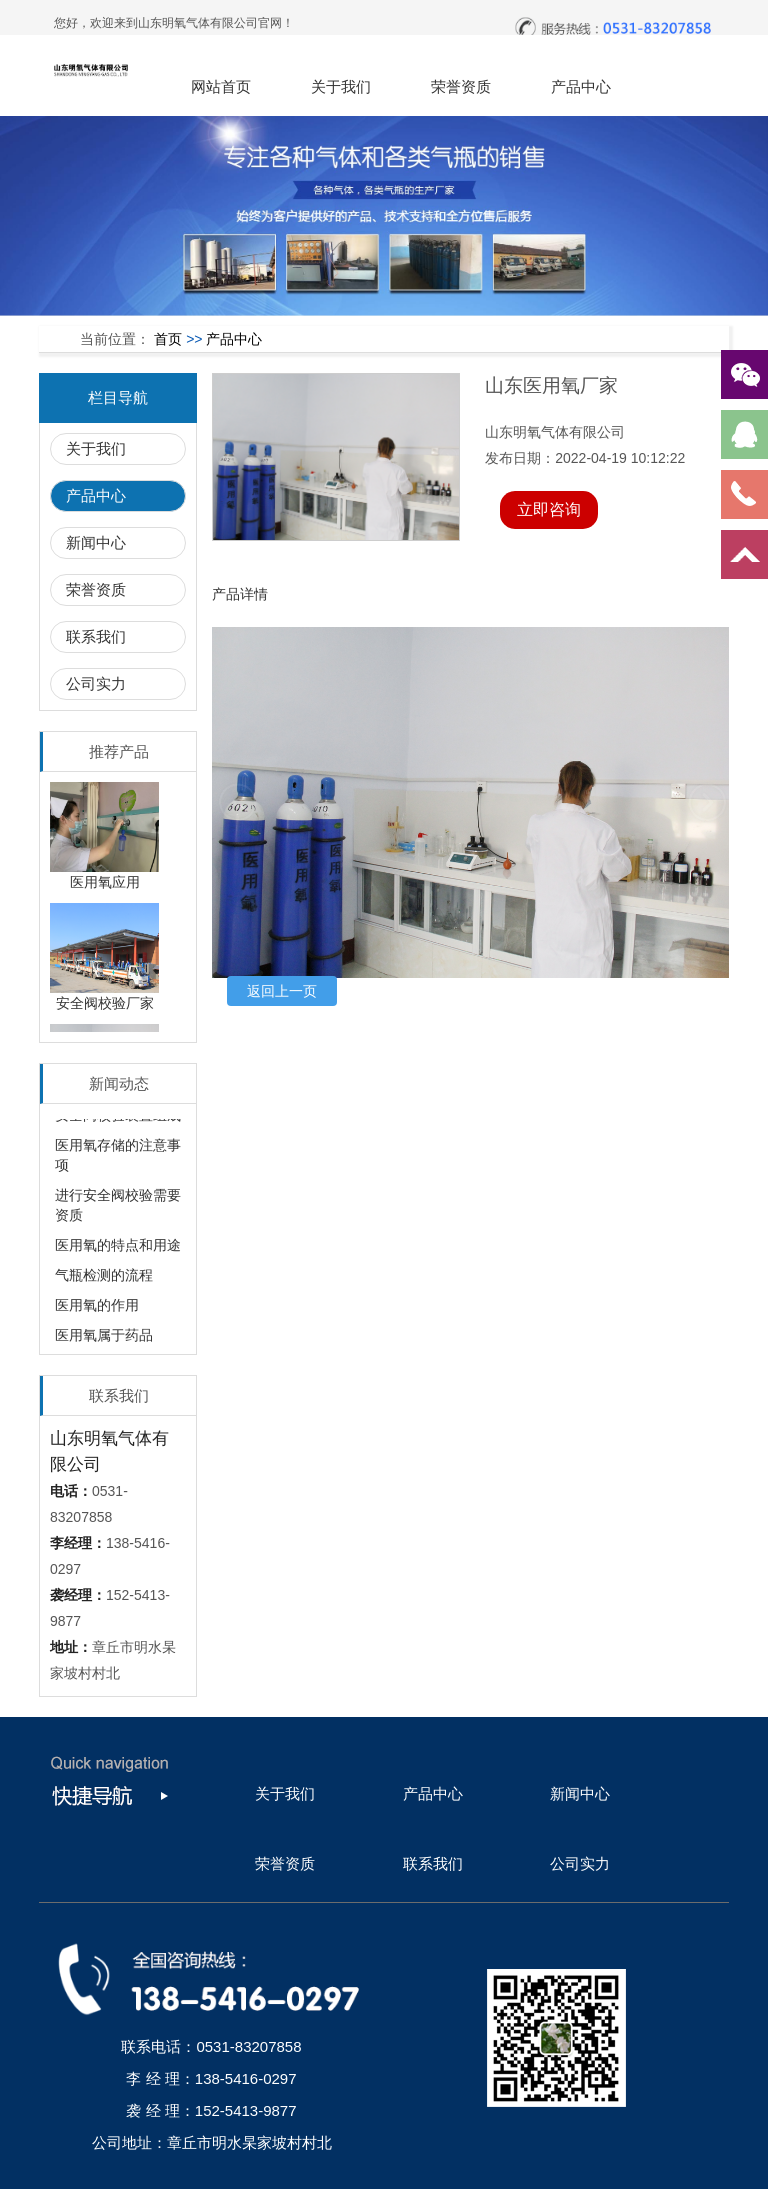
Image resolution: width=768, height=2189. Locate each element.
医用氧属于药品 (104, 1338)
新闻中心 (96, 542)
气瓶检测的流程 (104, 1278)
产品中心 (581, 86)
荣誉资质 (461, 86)
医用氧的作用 (97, 1308)
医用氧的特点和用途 (118, 1248)
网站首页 (221, 86)
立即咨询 (549, 509)
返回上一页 (282, 991)
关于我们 (341, 86)
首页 (168, 339)
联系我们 (96, 636)
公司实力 (96, 683)
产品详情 (240, 594)
